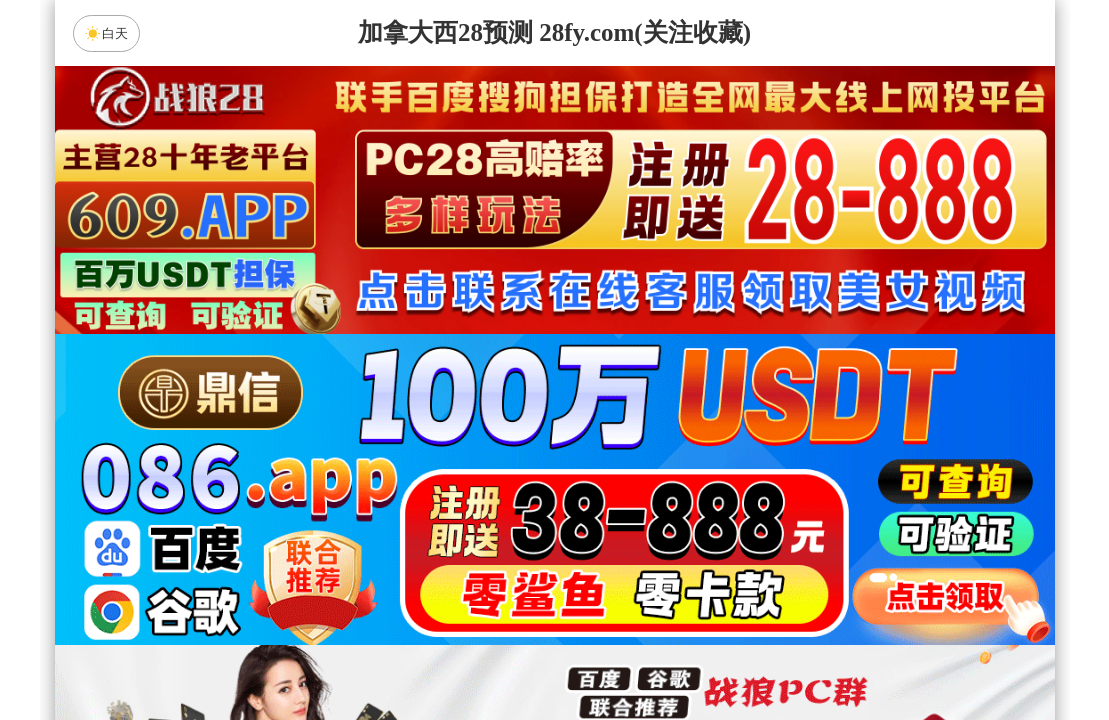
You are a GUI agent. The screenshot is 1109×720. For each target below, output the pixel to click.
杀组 (491, 652)
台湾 (618, 493)
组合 (364, 652)
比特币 (745, 493)
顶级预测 (724, 546)
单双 (745, 652)
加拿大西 (491, 493)
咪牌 (694, 404)
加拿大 (364, 493)
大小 (618, 652)
